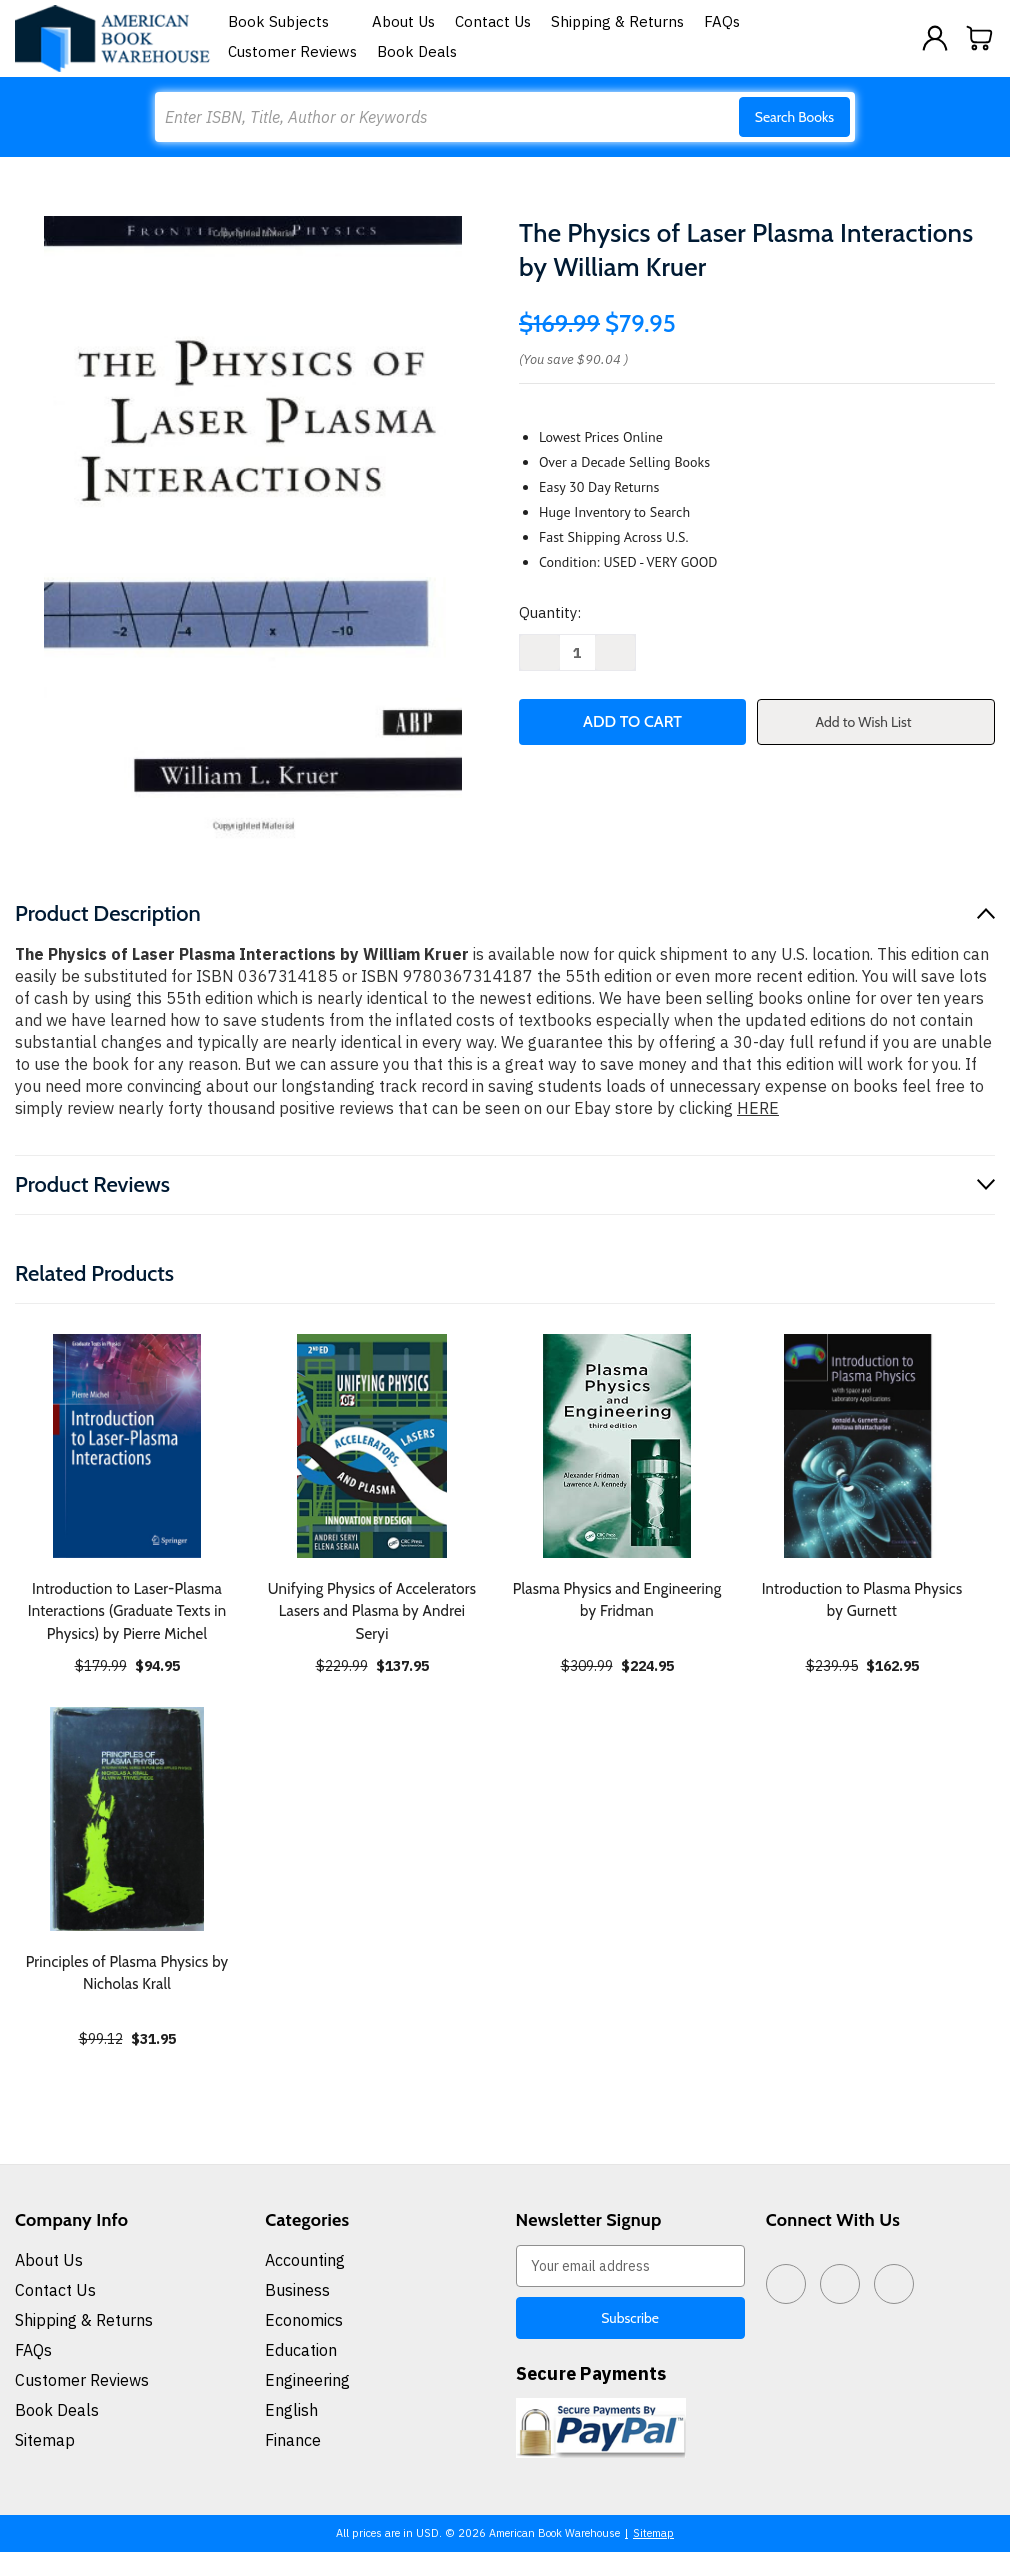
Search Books (794, 117)
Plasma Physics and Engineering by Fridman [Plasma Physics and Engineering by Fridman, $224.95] (617, 1600)
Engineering (307, 2380)
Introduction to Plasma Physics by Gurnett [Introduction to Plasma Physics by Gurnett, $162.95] (862, 1600)
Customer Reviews (292, 51)
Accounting (305, 2260)
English (291, 2410)
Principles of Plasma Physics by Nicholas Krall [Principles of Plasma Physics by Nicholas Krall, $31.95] (127, 1973)
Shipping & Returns (617, 21)
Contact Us (493, 21)
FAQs (722, 21)
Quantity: (550, 612)
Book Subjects (290, 21)
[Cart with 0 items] (980, 38)
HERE (758, 1108)
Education (301, 2350)
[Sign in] (935, 38)
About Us (403, 21)
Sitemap (45, 2440)
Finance (293, 2440)
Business (297, 2290)
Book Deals (417, 51)
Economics (304, 2320)
